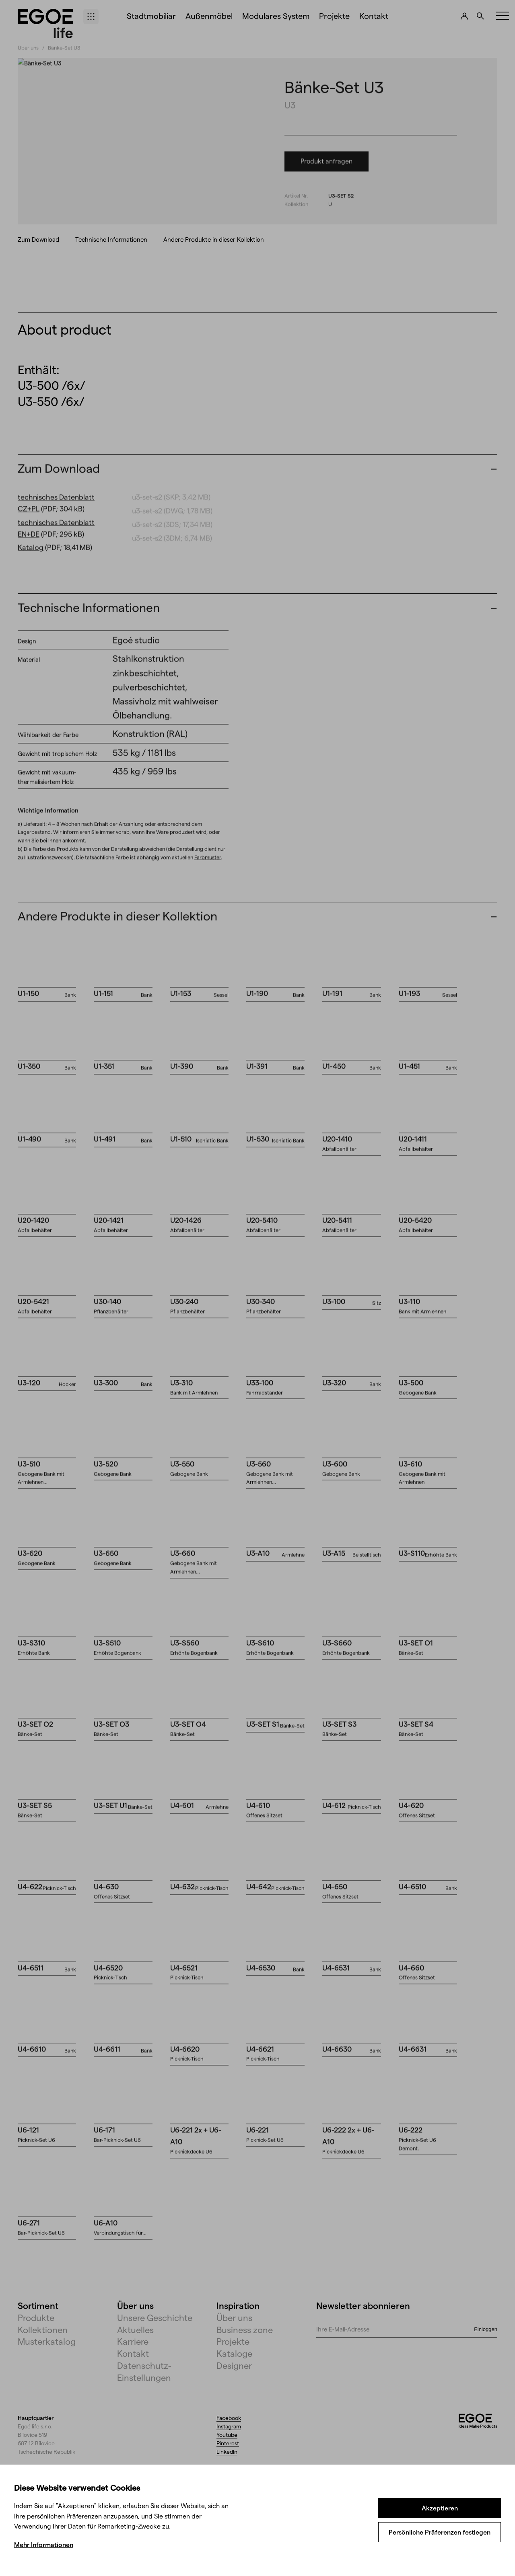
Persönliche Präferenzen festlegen (439, 2532)
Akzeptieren (440, 2508)
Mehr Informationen (43, 2544)
